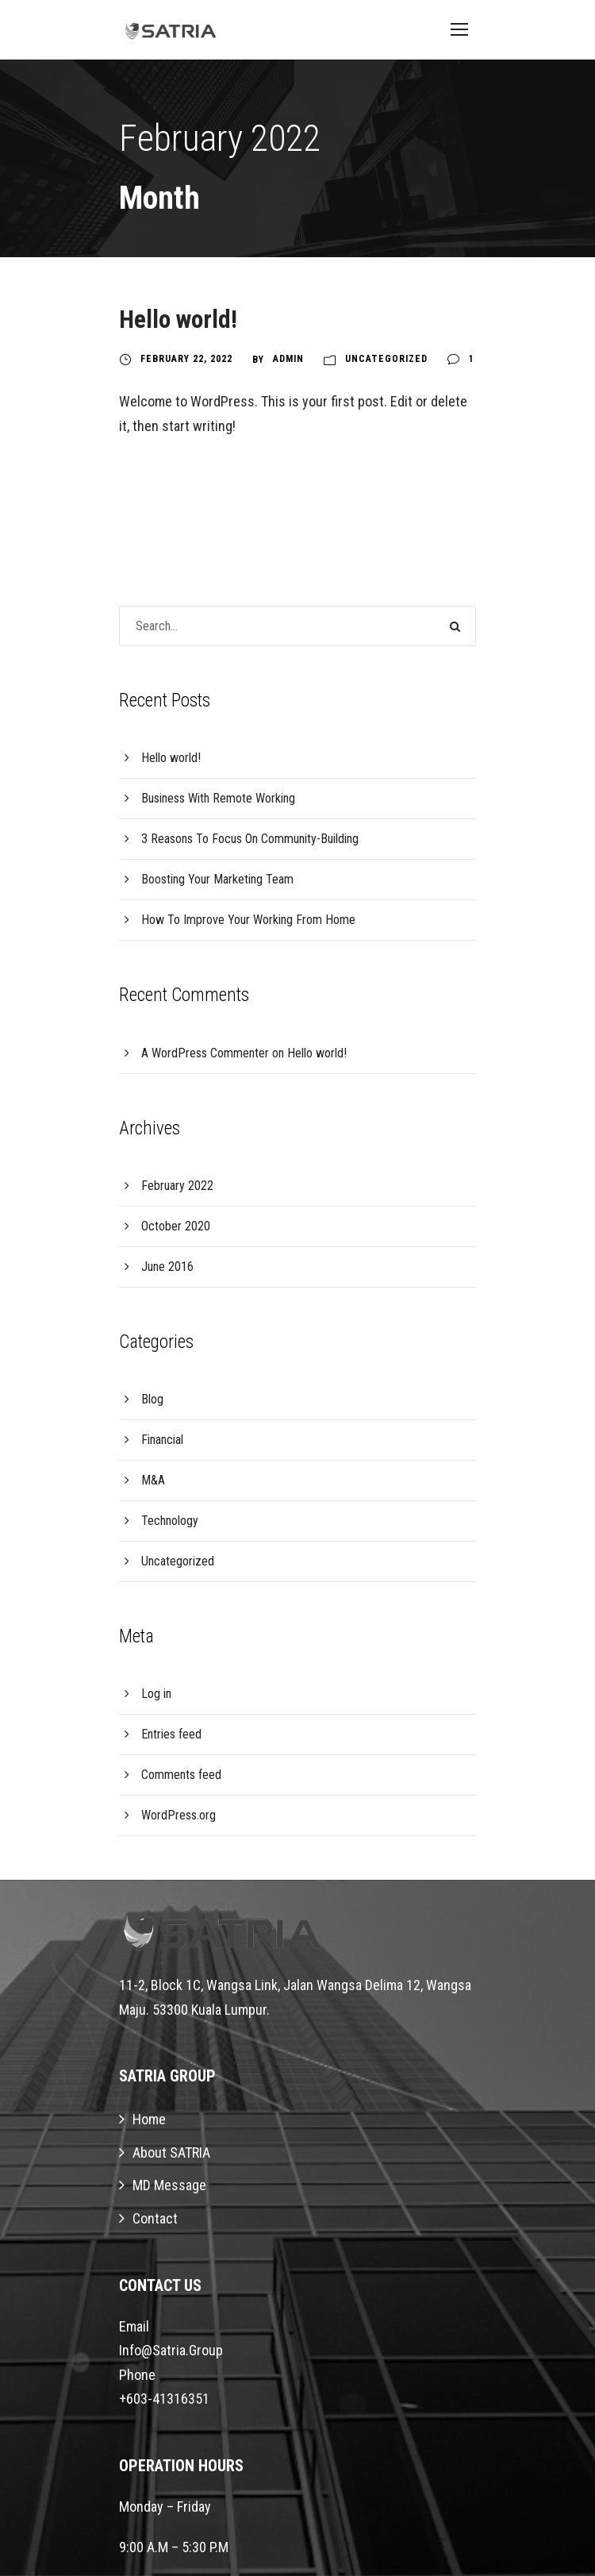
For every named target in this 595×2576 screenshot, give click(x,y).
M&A (153, 1480)
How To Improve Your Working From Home (248, 919)
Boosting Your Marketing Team (217, 879)
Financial (162, 1439)
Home (149, 2119)
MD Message (169, 2185)
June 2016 (167, 1266)
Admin (288, 358)
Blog (152, 1399)
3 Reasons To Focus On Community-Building (250, 838)
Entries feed (171, 1734)
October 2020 (175, 1226)
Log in (156, 1693)
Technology (169, 1520)
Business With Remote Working (218, 798)
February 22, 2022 (186, 358)
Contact (155, 2218)
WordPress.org (178, 1815)
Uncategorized (386, 358)
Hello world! (178, 319)
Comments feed (181, 1774)
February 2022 (177, 1185)
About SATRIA (171, 2152)
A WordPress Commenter (205, 1053)
